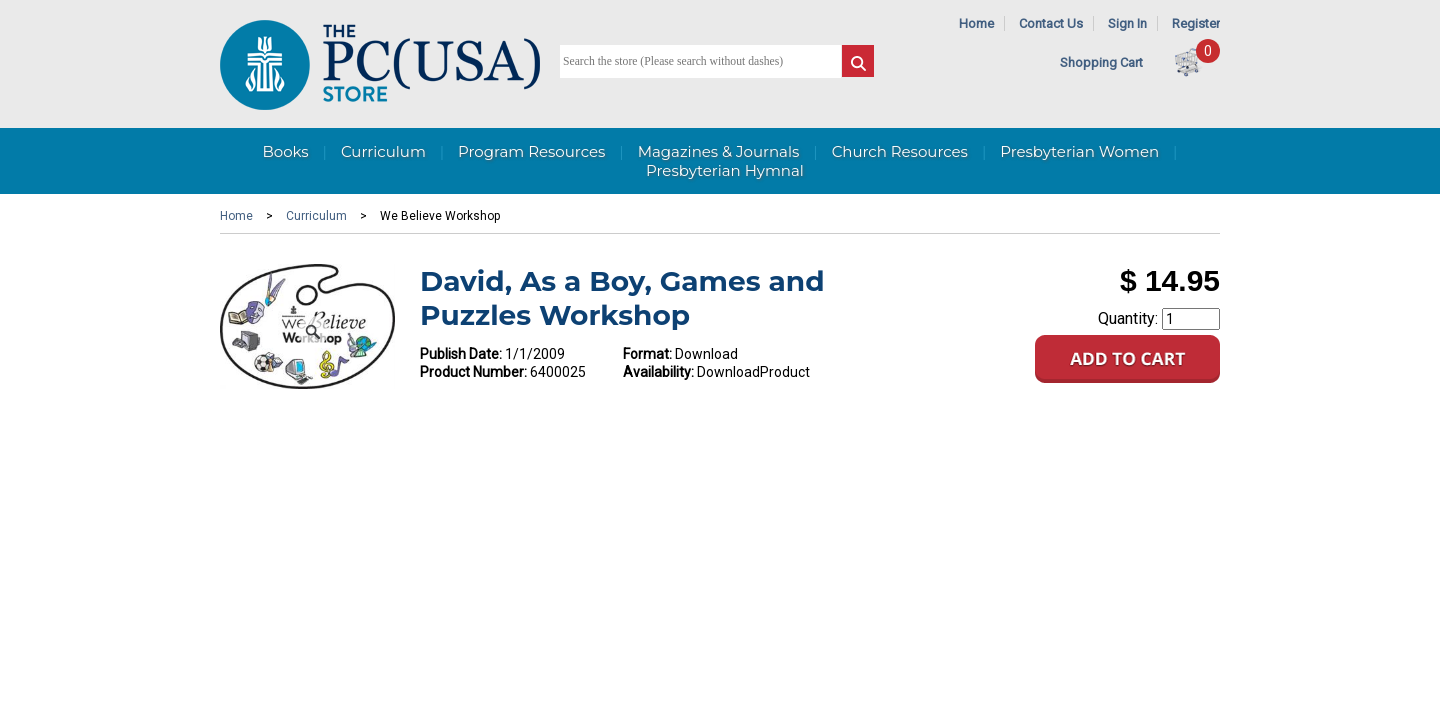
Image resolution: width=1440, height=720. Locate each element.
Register (1196, 23)
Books (285, 151)
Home (976, 23)
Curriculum (383, 151)
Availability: (658, 372)
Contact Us (1051, 23)
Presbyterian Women (1079, 151)
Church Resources (900, 151)
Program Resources (531, 151)
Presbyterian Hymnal (725, 170)
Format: (647, 354)
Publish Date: (461, 354)
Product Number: (473, 372)
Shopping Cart (1101, 62)
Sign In (1127, 23)
